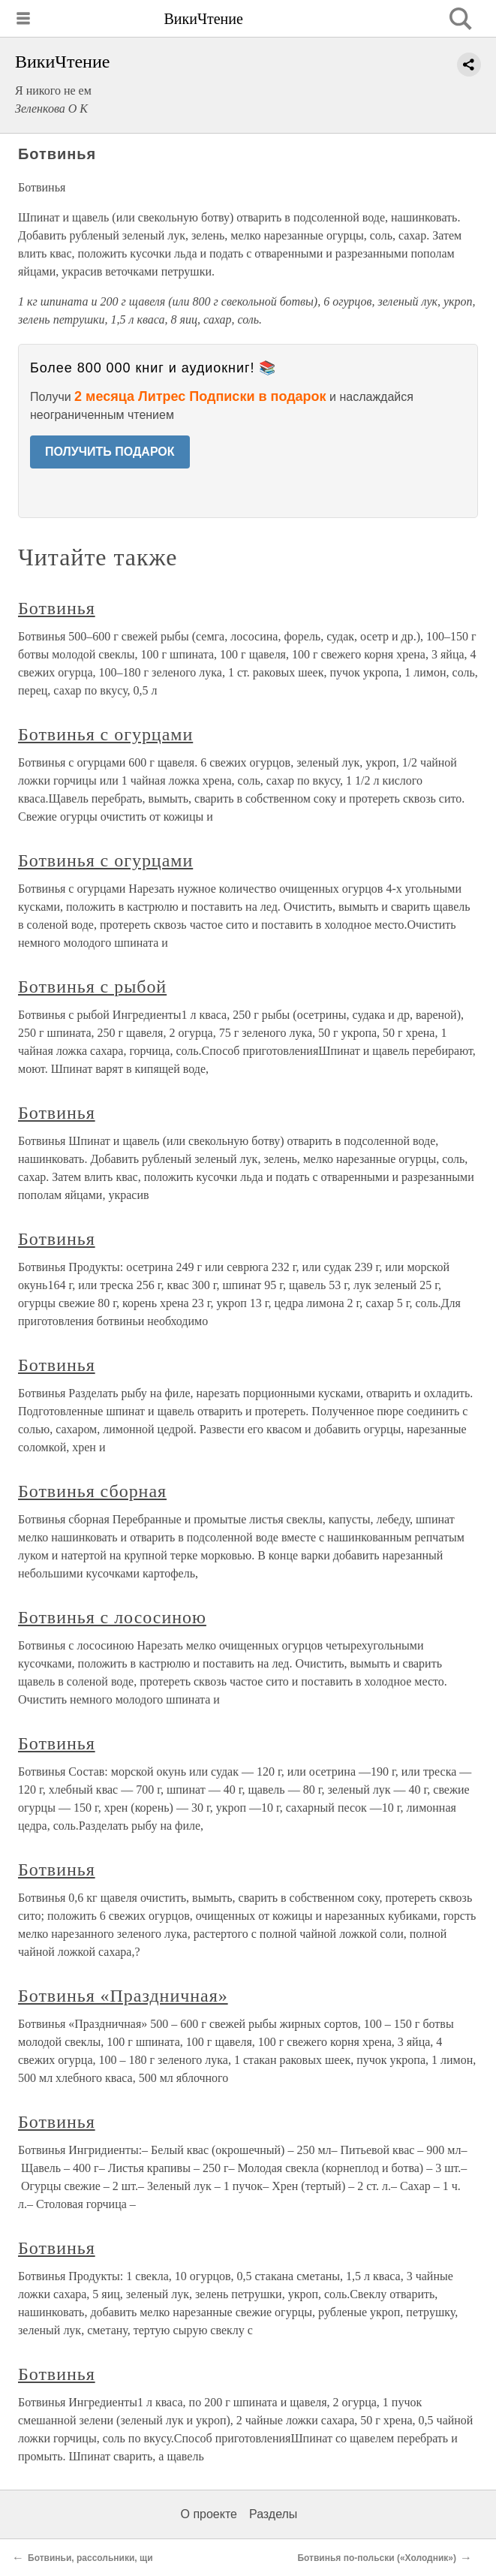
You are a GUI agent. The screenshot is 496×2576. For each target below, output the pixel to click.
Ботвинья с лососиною (112, 1617)
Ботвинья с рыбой (92, 986)
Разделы (273, 2514)
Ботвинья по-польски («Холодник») (376, 2558)
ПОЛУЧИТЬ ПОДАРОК (110, 451)
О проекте (209, 2514)
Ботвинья (56, 608)
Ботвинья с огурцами (105, 734)
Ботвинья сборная (92, 1491)
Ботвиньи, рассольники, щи (90, 2558)
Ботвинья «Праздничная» (123, 1995)
